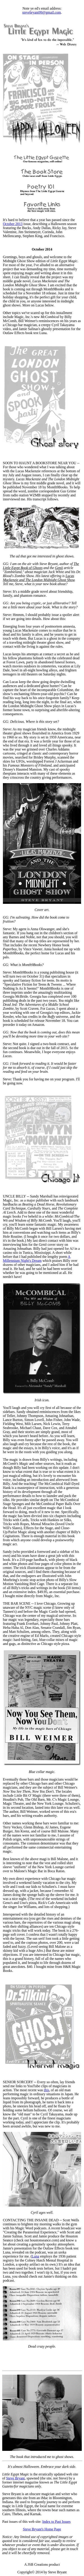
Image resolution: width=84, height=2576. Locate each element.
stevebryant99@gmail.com (41, 12)
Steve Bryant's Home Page (42, 2529)
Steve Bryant (15, 2478)
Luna (35, 2256)
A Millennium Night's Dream (36, 1259)
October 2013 (13, 224)
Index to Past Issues (56, 2521)
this (46, 2090)
